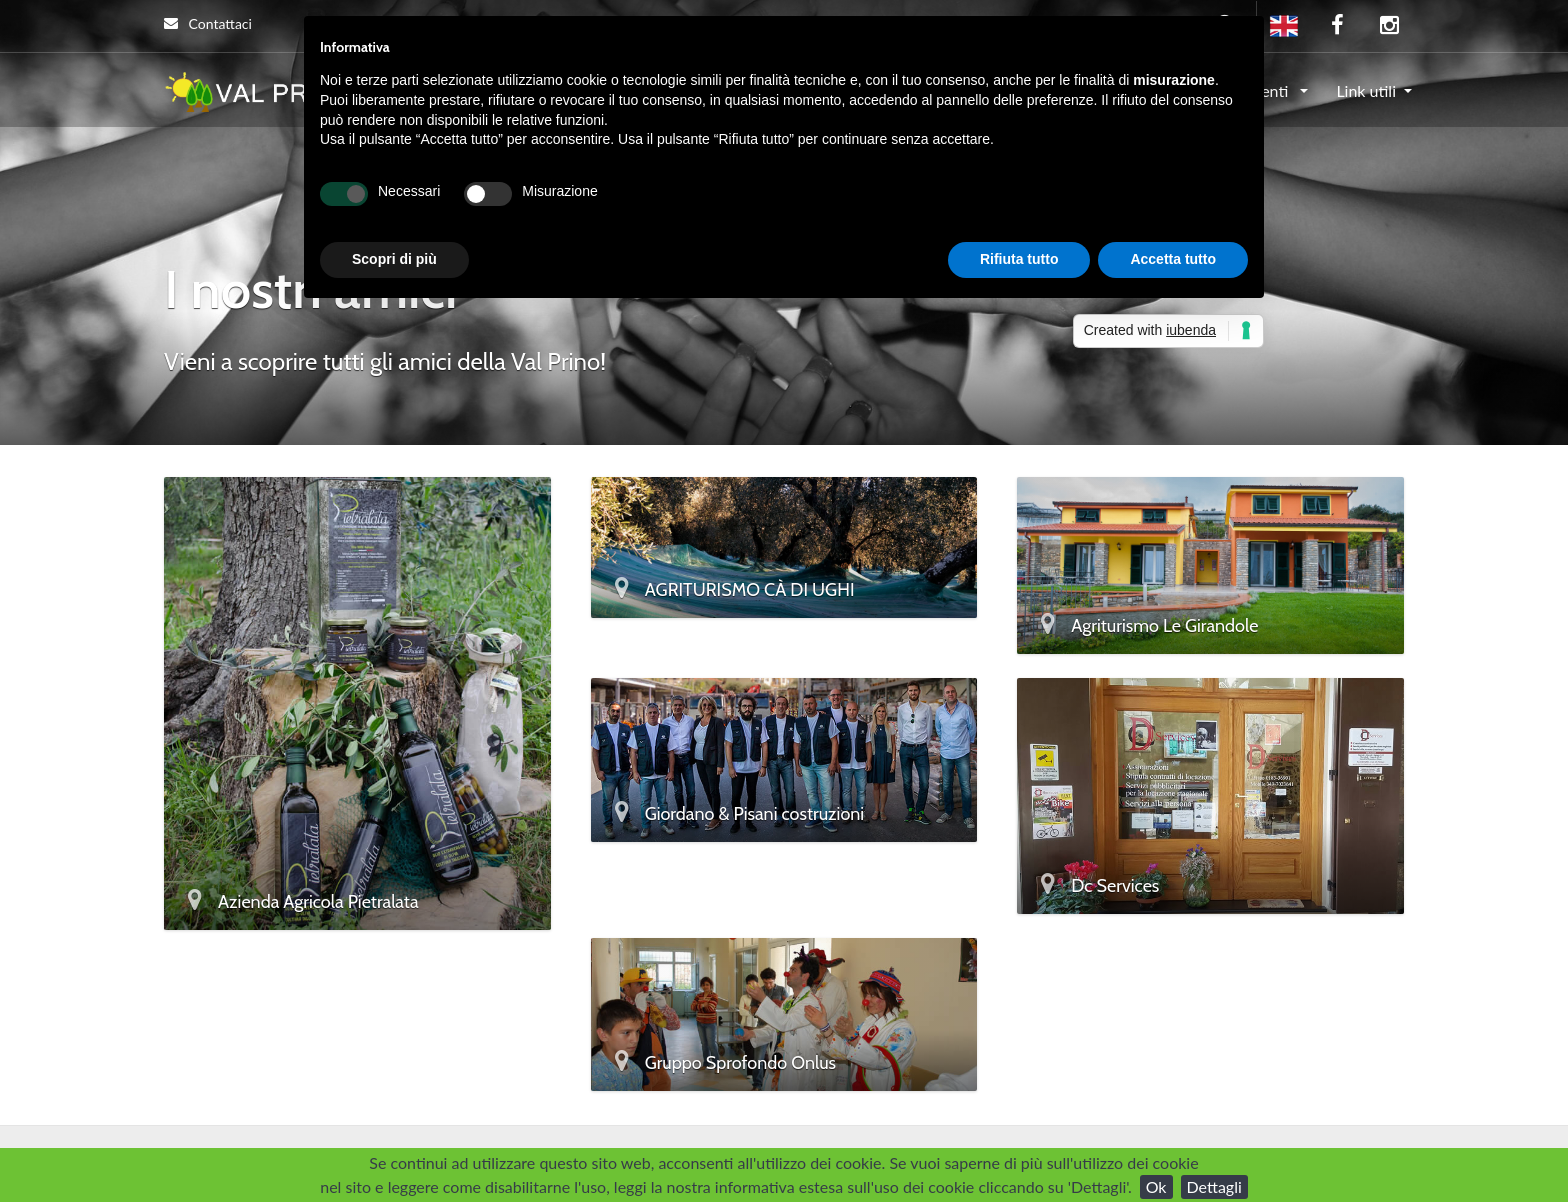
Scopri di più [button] (394, 259)
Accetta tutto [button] (1173, 259)
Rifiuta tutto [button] (1019, 259)
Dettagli (1214, 1186)
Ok (1156, 1186)
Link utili (1366, 90)
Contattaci (208, 23)
